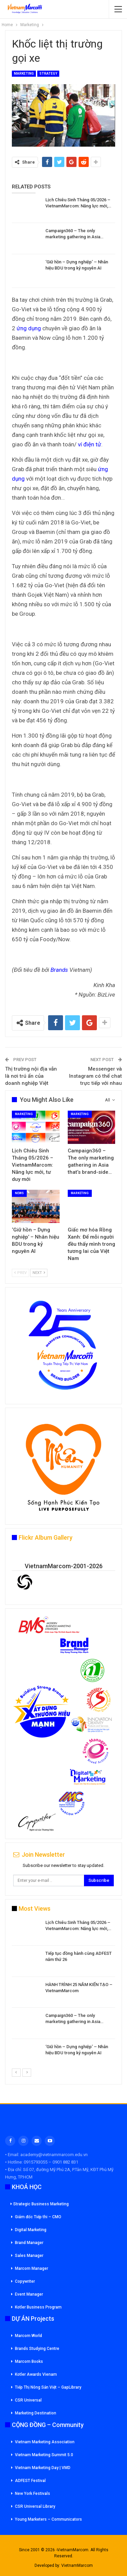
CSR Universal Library (35, 2506)
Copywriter (25, 2281)
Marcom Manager (31, 2268)
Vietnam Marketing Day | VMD (42, 2467)
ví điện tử (89, 444)
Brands (59, 969)
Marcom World (28, 2335)
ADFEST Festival (30, 2480)
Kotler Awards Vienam (36, 2374)
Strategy (48, 73)
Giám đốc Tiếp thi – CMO (38, 2216)
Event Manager (29, 2294)
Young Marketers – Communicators (48, 2519)
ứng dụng (29, 328)
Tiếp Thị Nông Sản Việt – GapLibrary (48, 2387)
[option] (63, 1994)
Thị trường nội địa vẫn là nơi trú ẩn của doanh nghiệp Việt (31, 1076)
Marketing (24, 73)
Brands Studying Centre (37, 2348)
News (19, 1193)
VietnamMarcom (77, 2565)
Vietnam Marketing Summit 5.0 (44, 2454)
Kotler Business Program (38, 2307)
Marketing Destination (35, 2413)
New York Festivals (32, 2493)
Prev (20, 1273)
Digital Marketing (30, 2229)
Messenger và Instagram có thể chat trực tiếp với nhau (95, 1076)
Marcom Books (29, 2361)
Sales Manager (29, 2255)
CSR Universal (28, 2400)
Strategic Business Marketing (39, 2204)
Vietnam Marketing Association (45, 2442)
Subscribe (98, 1880)
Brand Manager (29, 2242)
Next (39, 1273)
